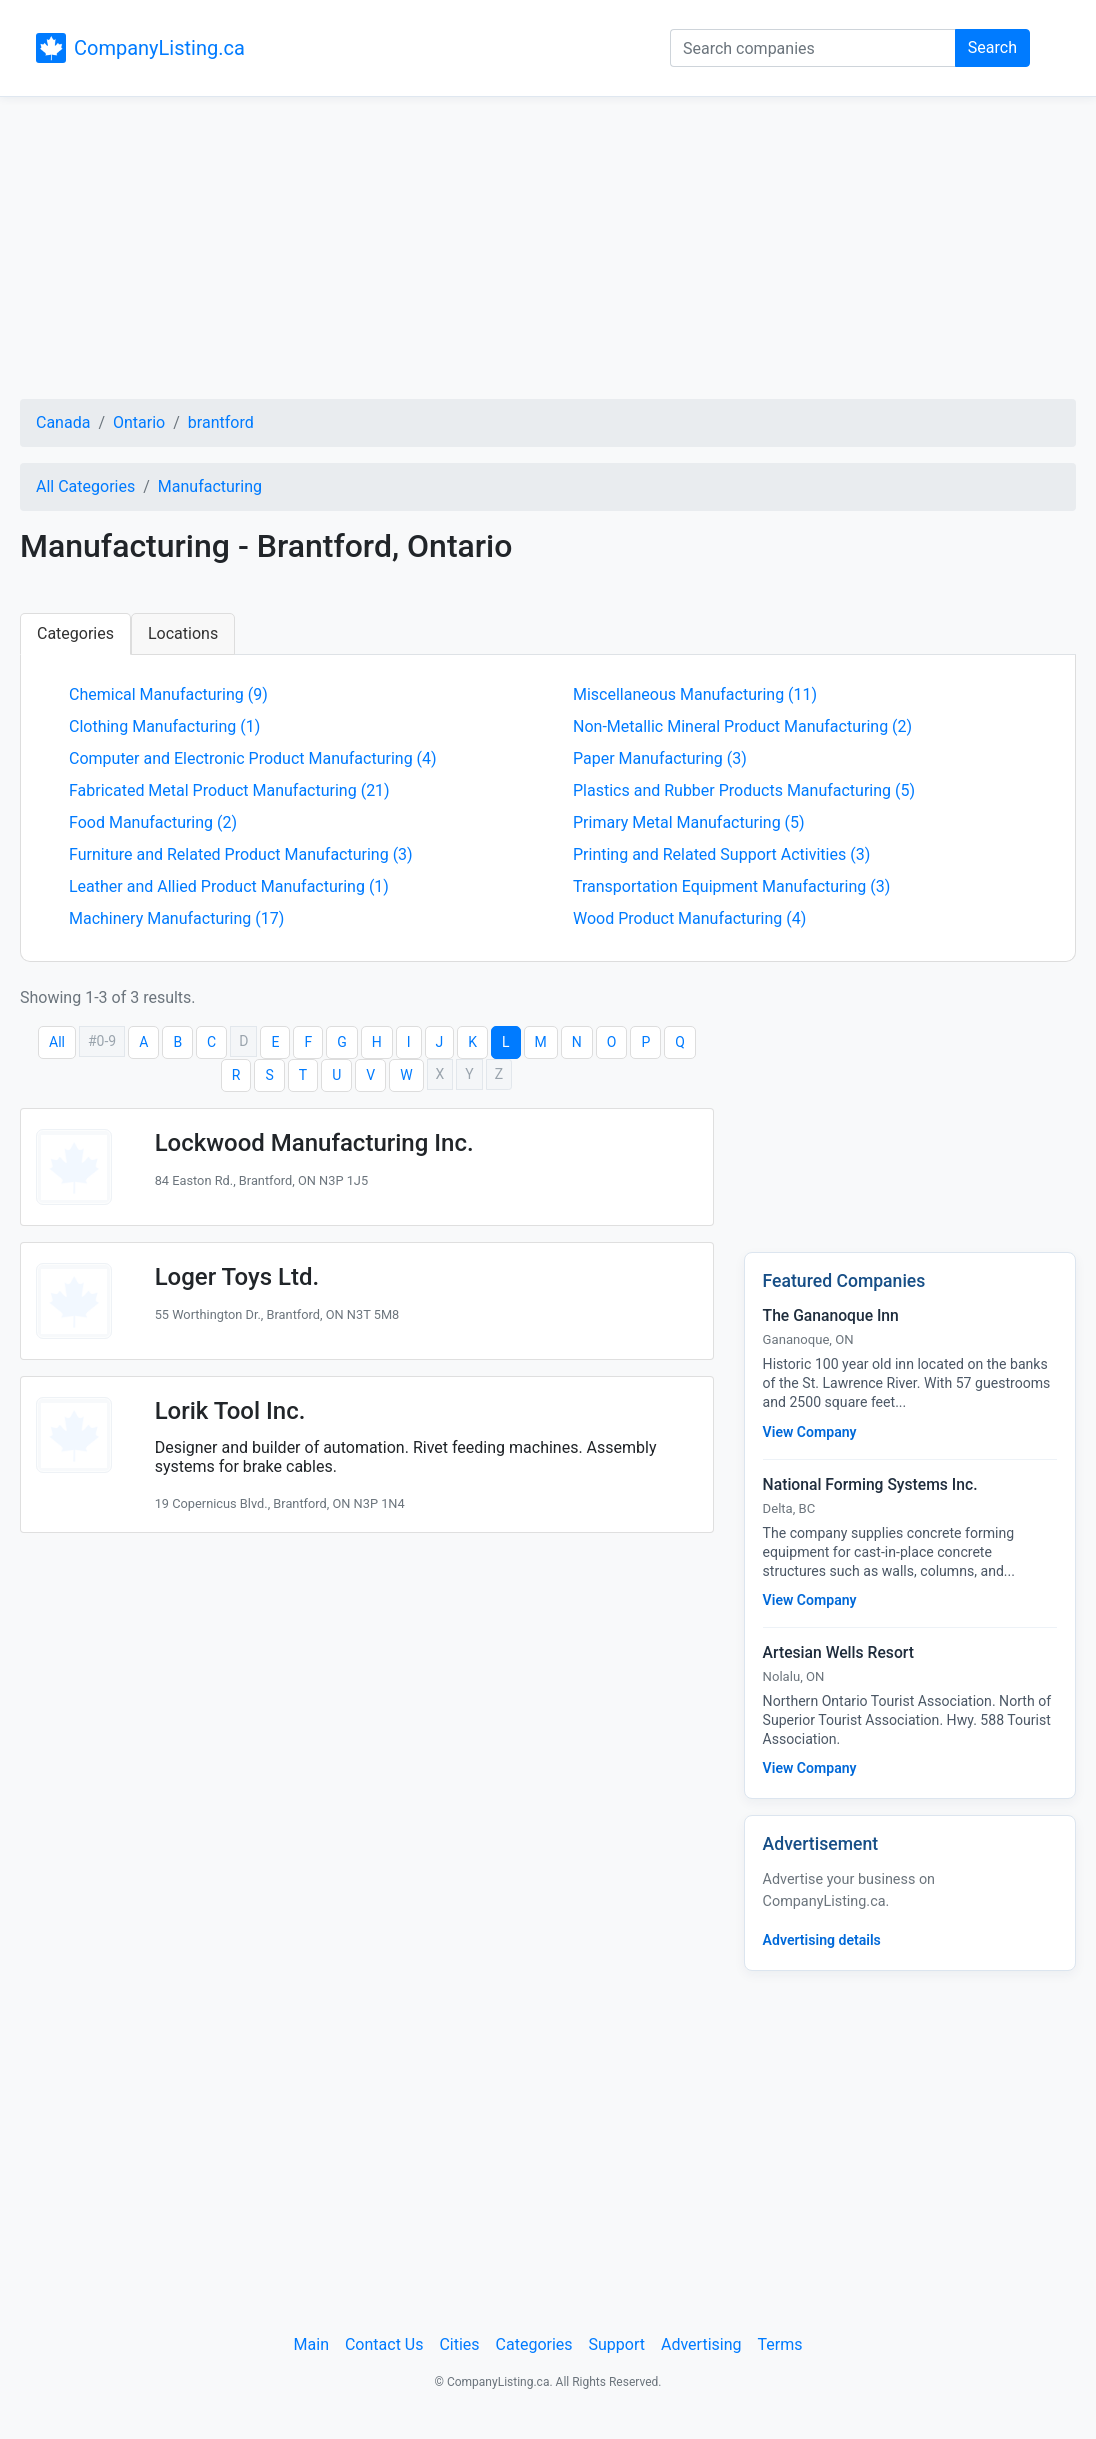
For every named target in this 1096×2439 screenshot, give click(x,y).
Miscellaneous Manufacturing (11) (695, 694)
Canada (63, 422)
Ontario (139, 422)
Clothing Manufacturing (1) (164, 726)
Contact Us (384, 2344)
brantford (221, 422)
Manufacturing (210, 486)
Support (617, 2344)
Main (311, 2344)
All (57, 1042)
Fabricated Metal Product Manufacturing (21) (229, 790)
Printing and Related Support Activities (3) (721, 854)
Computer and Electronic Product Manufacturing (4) (253, 758)
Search (992, 47)
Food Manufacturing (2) (153, 822)
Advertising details (822, 1940)
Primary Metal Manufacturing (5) (689, 822)
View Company (810, 1432)
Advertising (701, 2344)
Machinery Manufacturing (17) (176, 918)
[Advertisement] (548, 251)
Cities (459, 2344)
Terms (779, 2344)
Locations (183, 633)
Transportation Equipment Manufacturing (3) (731, 886)
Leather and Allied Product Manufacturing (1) (229, 886)
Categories (75, 633)
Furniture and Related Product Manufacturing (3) (241, 854)
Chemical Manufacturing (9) (168, 694)
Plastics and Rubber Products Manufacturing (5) (744, 790)
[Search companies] (813, 48)
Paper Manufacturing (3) (660, 758)
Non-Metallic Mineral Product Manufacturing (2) (742, 726)
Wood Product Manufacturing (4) (689, 918)
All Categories (85, 486)
